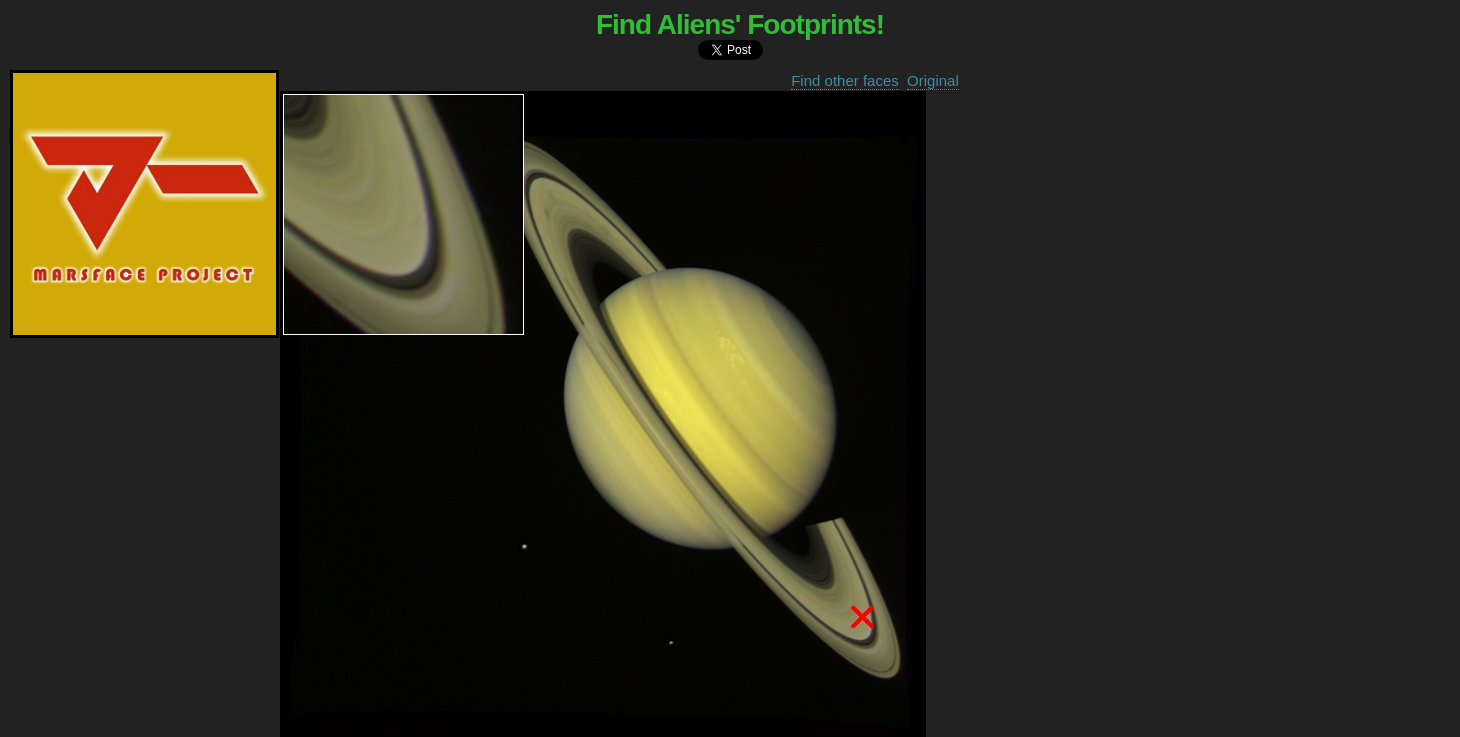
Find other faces (845, 80)
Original (933, 80)
